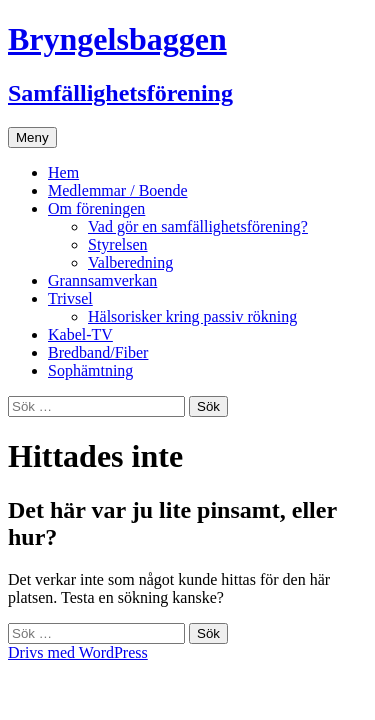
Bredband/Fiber (98, 352)
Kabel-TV (80, 334)
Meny (32, 137)
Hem (63, 172)
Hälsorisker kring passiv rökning (192, 316)
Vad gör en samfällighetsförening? (198, 226)
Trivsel (70, 298)
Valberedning (130, 262)
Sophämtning (90, 370)
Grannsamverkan (102, 280)
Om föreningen (96, 208)
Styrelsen (118, 244)
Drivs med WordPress (78, 652)
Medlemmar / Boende (118, 190)
